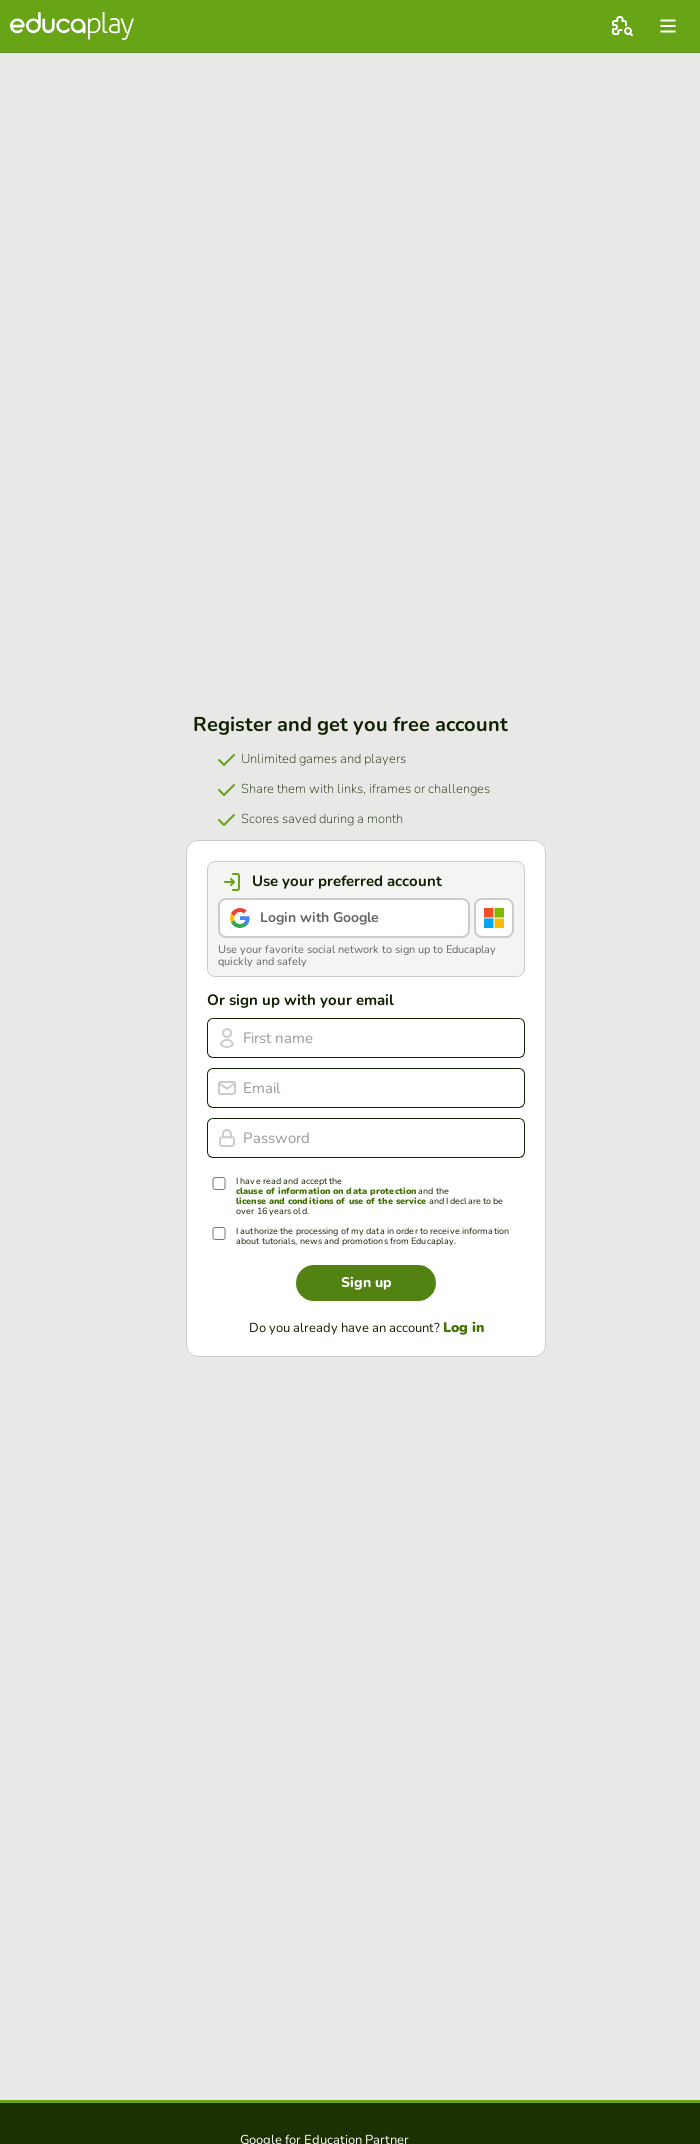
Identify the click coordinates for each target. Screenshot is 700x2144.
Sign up (366, 1282)
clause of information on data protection (326, 1191)
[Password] (366, 1138)
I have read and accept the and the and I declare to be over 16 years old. (369, 1197)
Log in (463, 1328)
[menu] (668, 26)
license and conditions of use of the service (331, 1201)
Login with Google (319, 917)
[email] (366, 1088)
